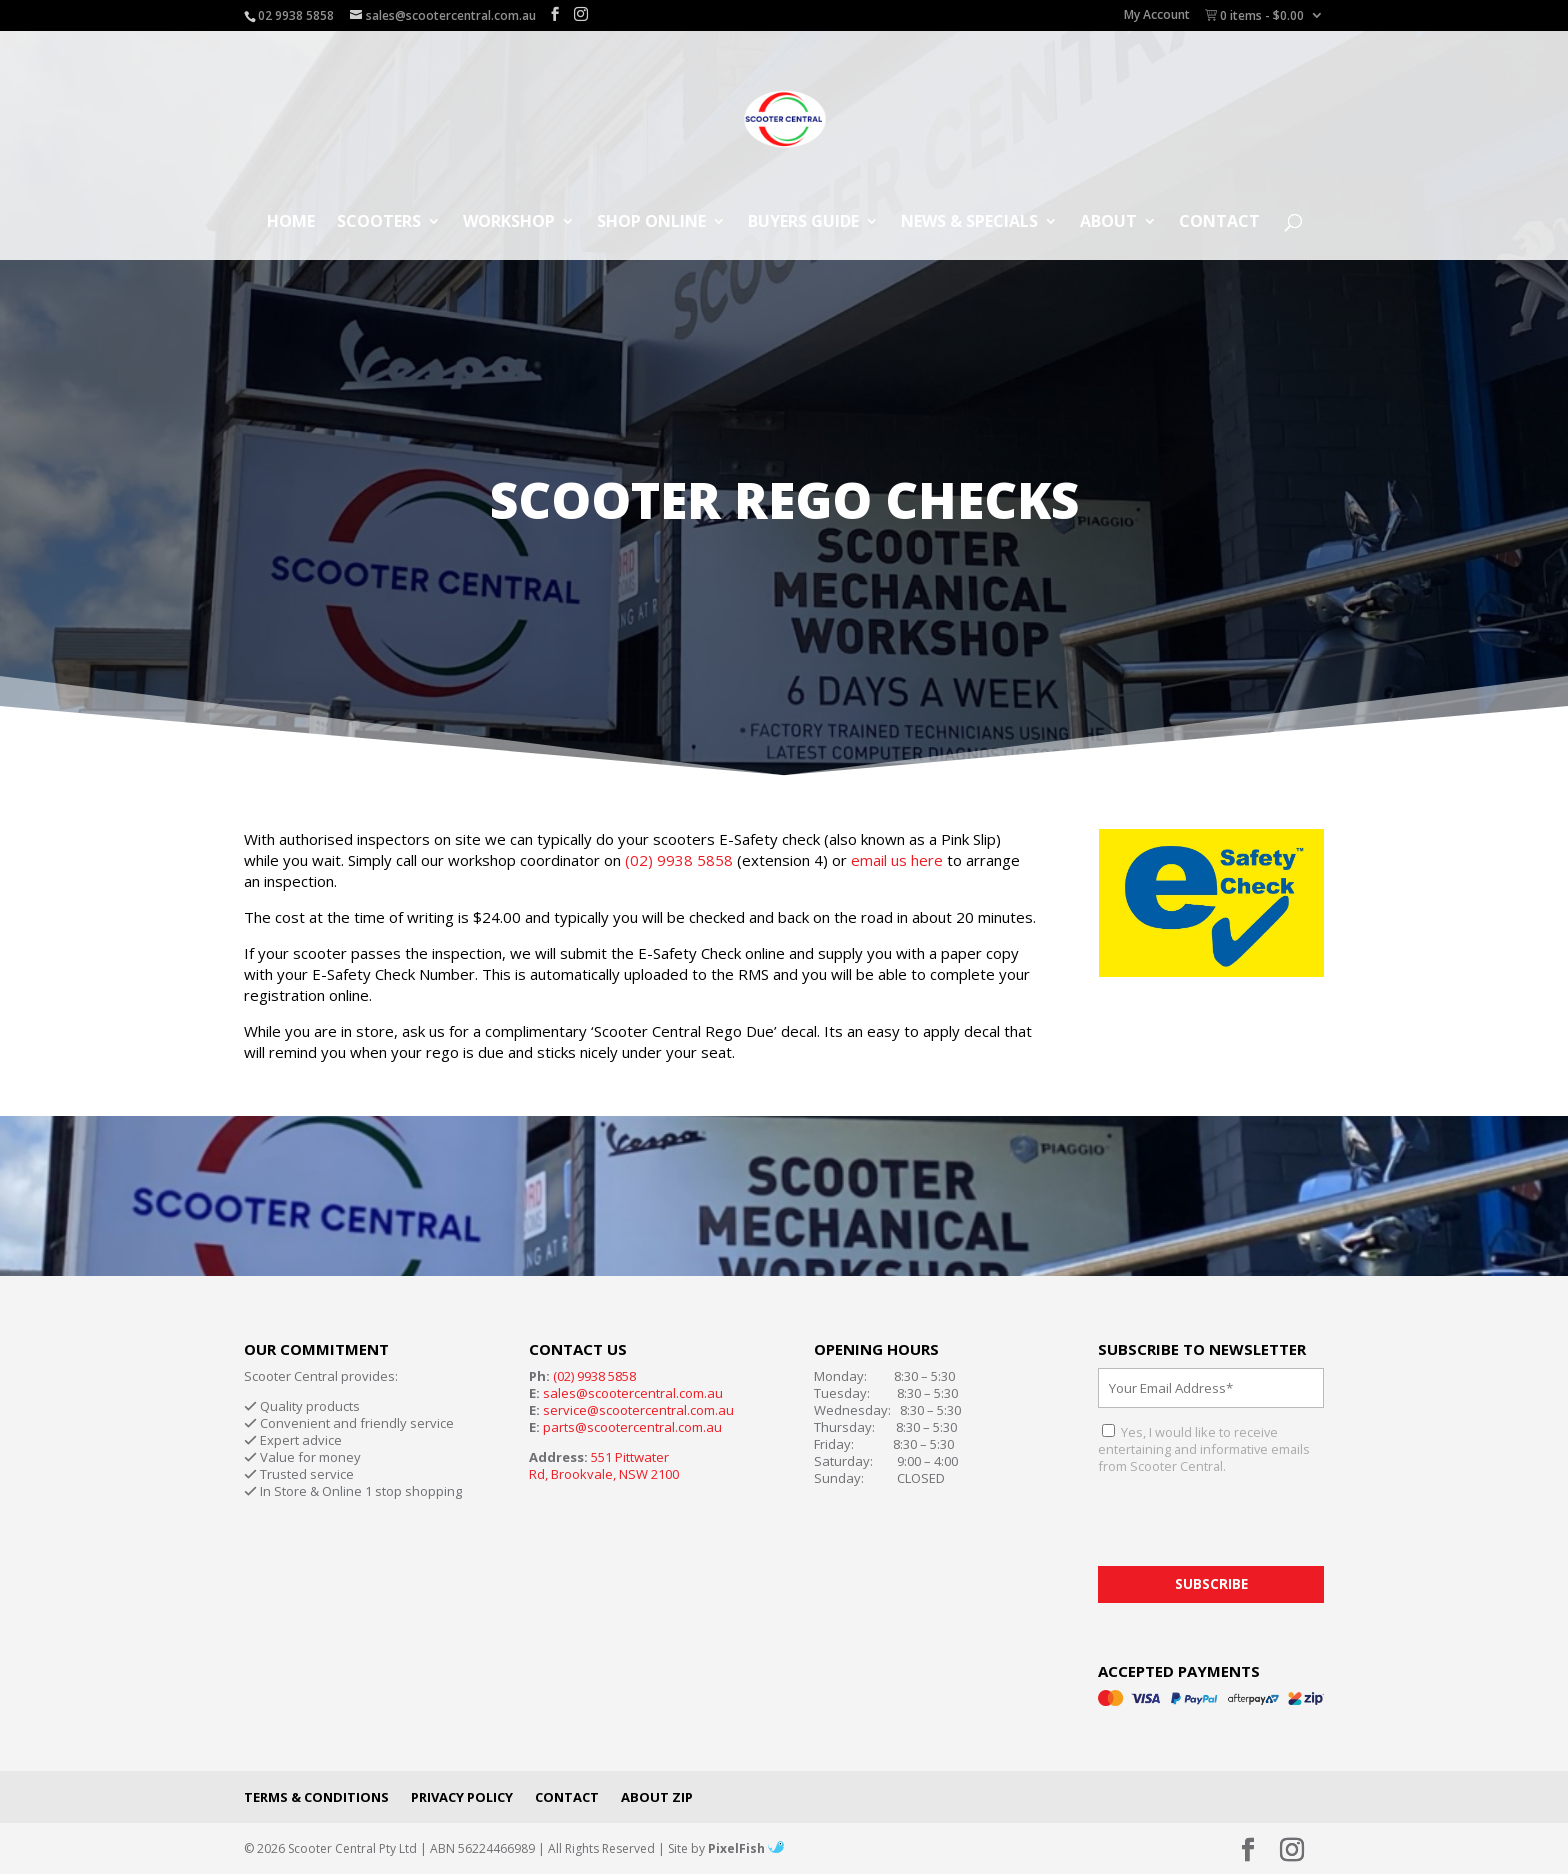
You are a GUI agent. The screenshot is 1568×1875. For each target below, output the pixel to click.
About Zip (657, 1797)
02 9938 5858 (296, 15)
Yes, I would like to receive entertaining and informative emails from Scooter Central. (1204, 1449)
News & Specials (969, 223)
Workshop (509, 223)
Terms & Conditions (316, 1797)
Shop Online (651, 223)
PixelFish (746, 1848)
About (1108, 223)
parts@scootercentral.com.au (632, 1427)
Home (291, 223)
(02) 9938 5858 (679, 860)
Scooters (379, 223)
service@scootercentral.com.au (638, 1410)
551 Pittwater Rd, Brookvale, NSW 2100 (604, 1465)
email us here (897, 860)
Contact (1219, 223)
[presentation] (1250, 1527)
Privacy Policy (462, 1797)
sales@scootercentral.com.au (633, 1393)
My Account (1157, 16)
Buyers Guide (803, 223)
